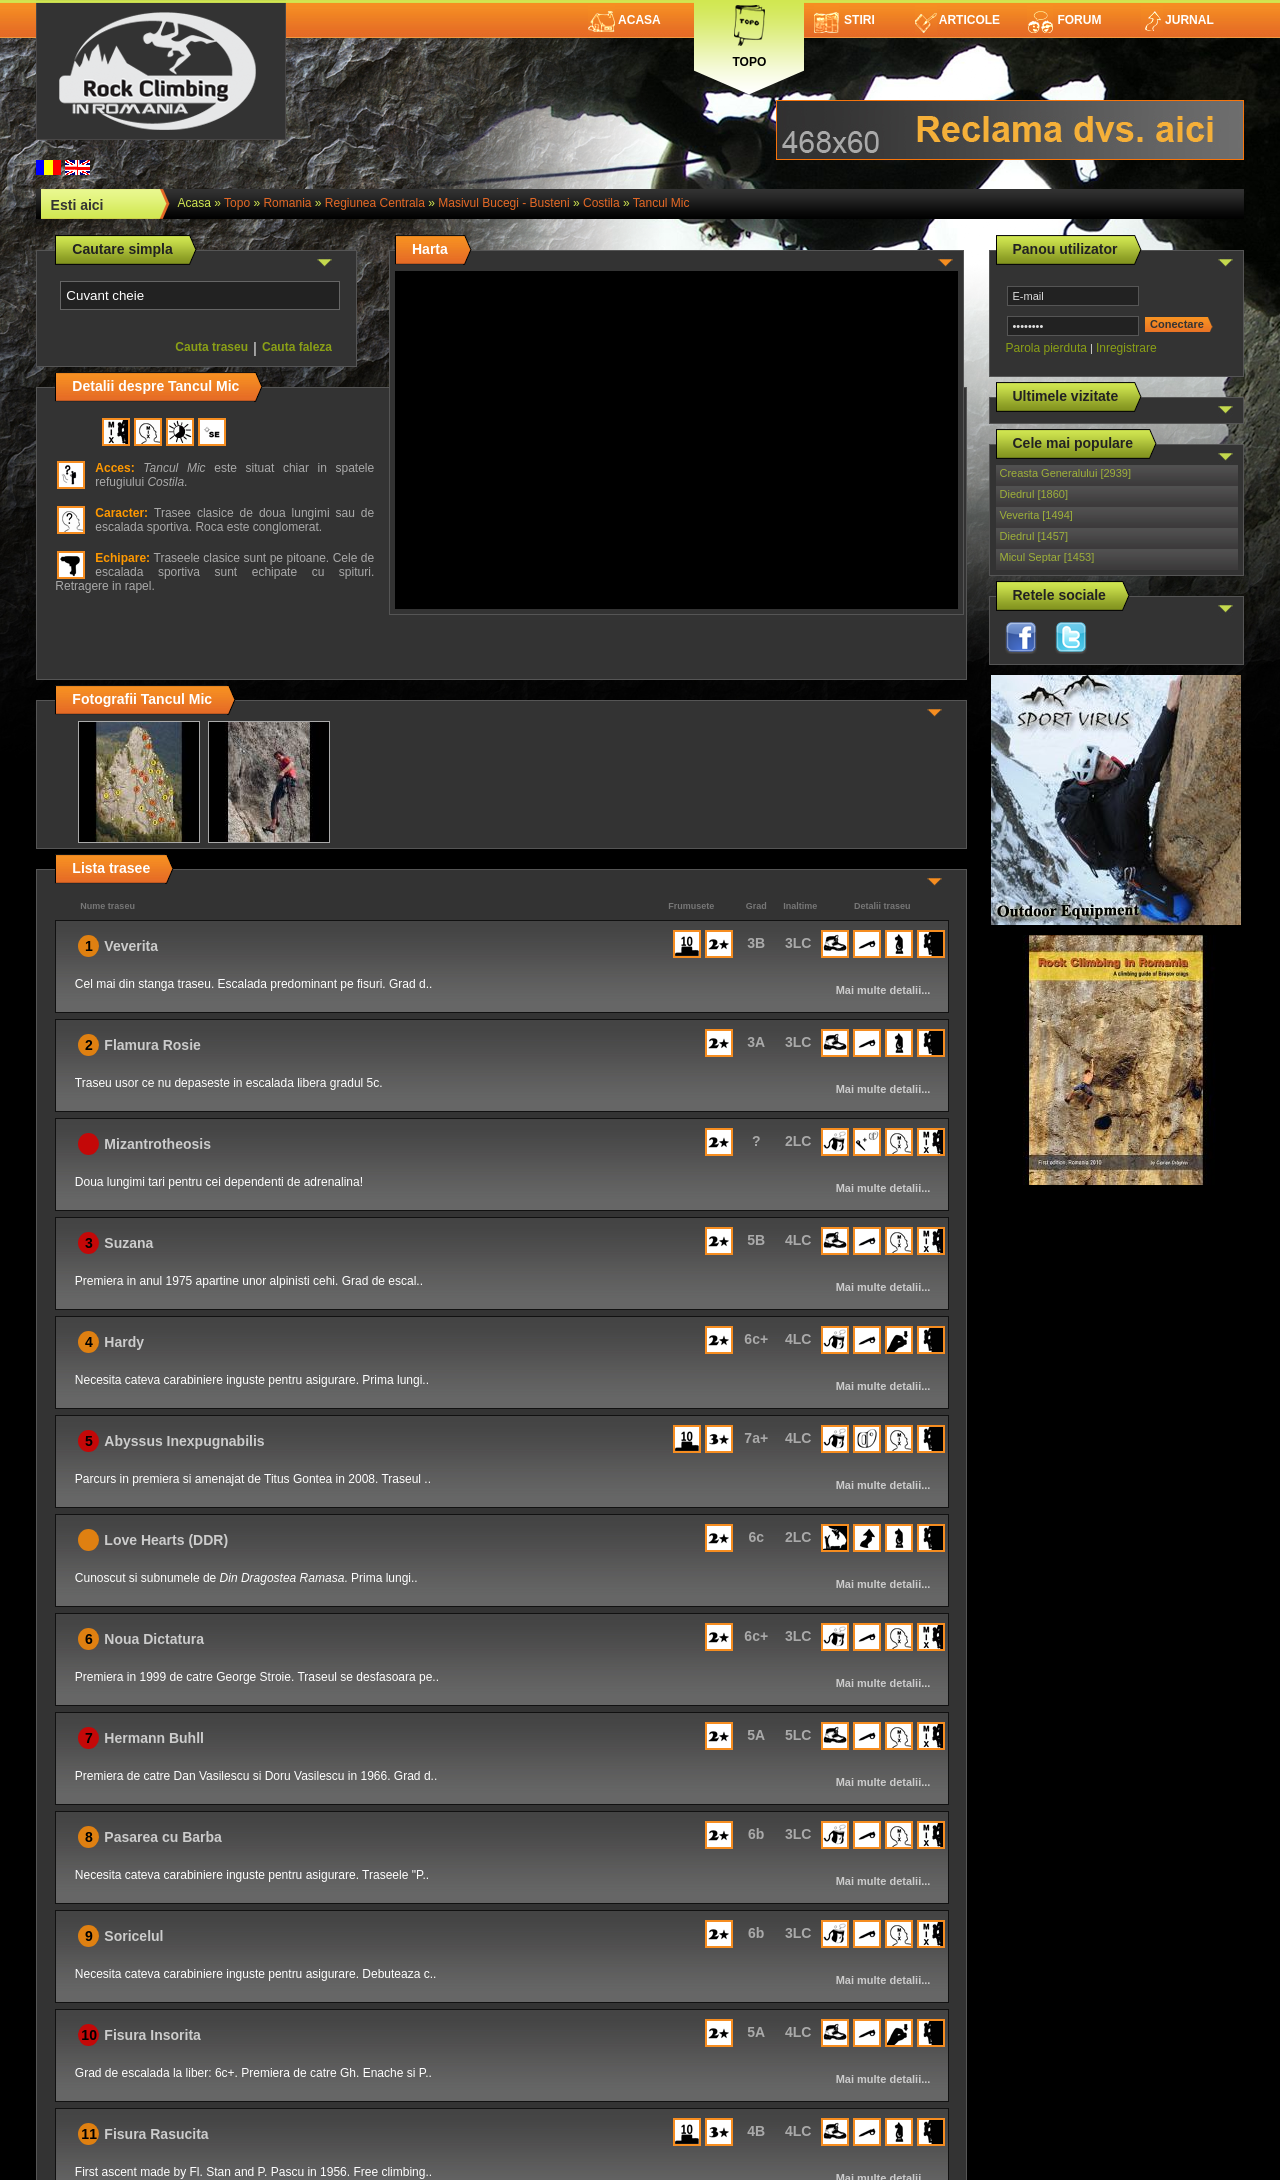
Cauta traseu (211, 347)
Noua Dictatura (154, 1639)
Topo (749, 32)
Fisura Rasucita (156, 2134)
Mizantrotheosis (157, 1144)
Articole (957, 20)
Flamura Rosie (152, 1045)
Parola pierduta (1046, 348)
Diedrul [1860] (1034, 494)
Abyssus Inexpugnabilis (184, 1441)
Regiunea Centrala (375, 203)
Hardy (124, 1342)
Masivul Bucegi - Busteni (503, 203)
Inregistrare (1126, 348)
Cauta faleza (297, 347)
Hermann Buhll (154, 1738)
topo (237, 203)
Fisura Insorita (152, 2035)
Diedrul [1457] (1034, 536)
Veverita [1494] (1036, 515)
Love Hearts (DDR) (166, 1540)
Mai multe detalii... (883, 990)
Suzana (128, 1243)
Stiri (844, 20)
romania (287, 203)
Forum (1064, 20)
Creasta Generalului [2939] (1065, 473)
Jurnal (1177, 20)
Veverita (131, 946)
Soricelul (133, 1936)
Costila (601, 203)
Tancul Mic (661, 203)
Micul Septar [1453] (1047, 557)
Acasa (624, 20)
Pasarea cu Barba (163, 1837)
